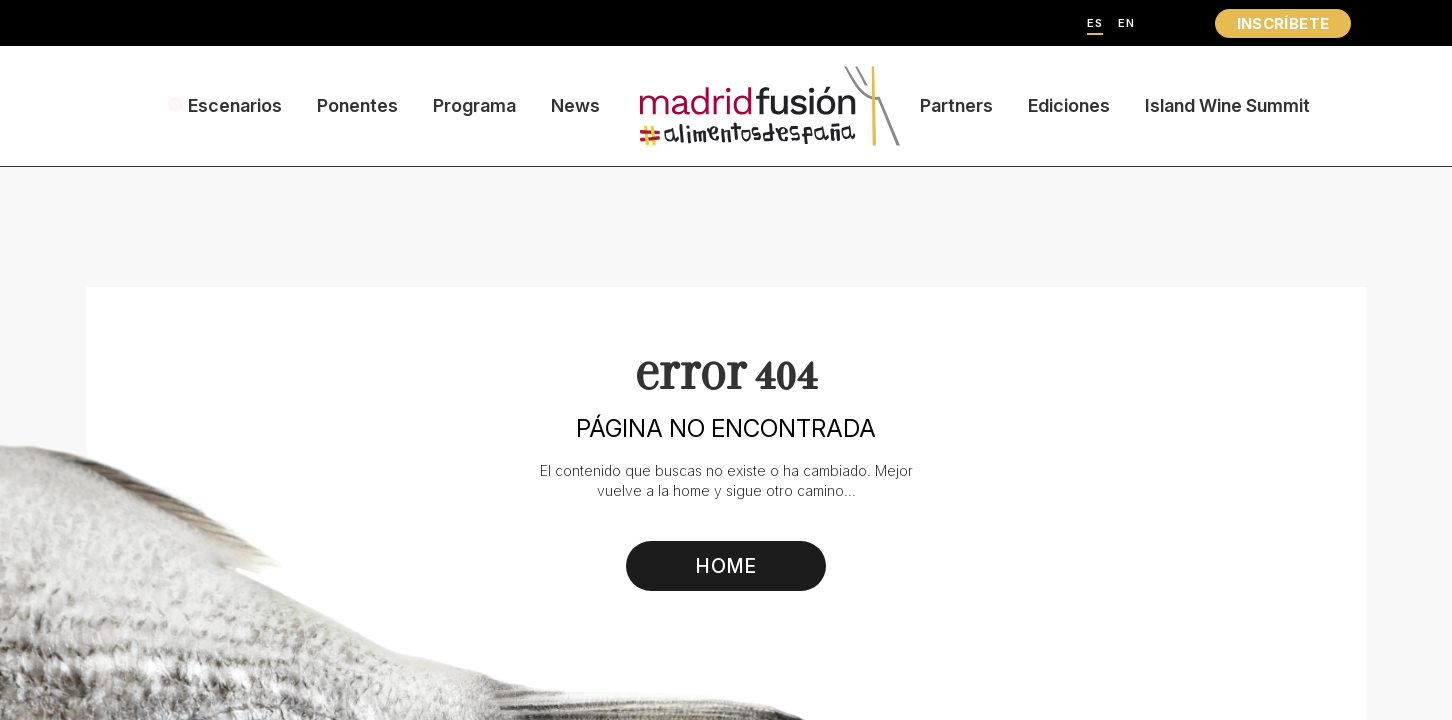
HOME (726, 566)
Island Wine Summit (1227, 105)
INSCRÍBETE (1283, 23)
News (575, 105)
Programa (474, 105)
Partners (956, 105)
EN (1126, 23)
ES (1095, 23)
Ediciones (1069, 105)
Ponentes (357, 105)
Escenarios (235, 105)
